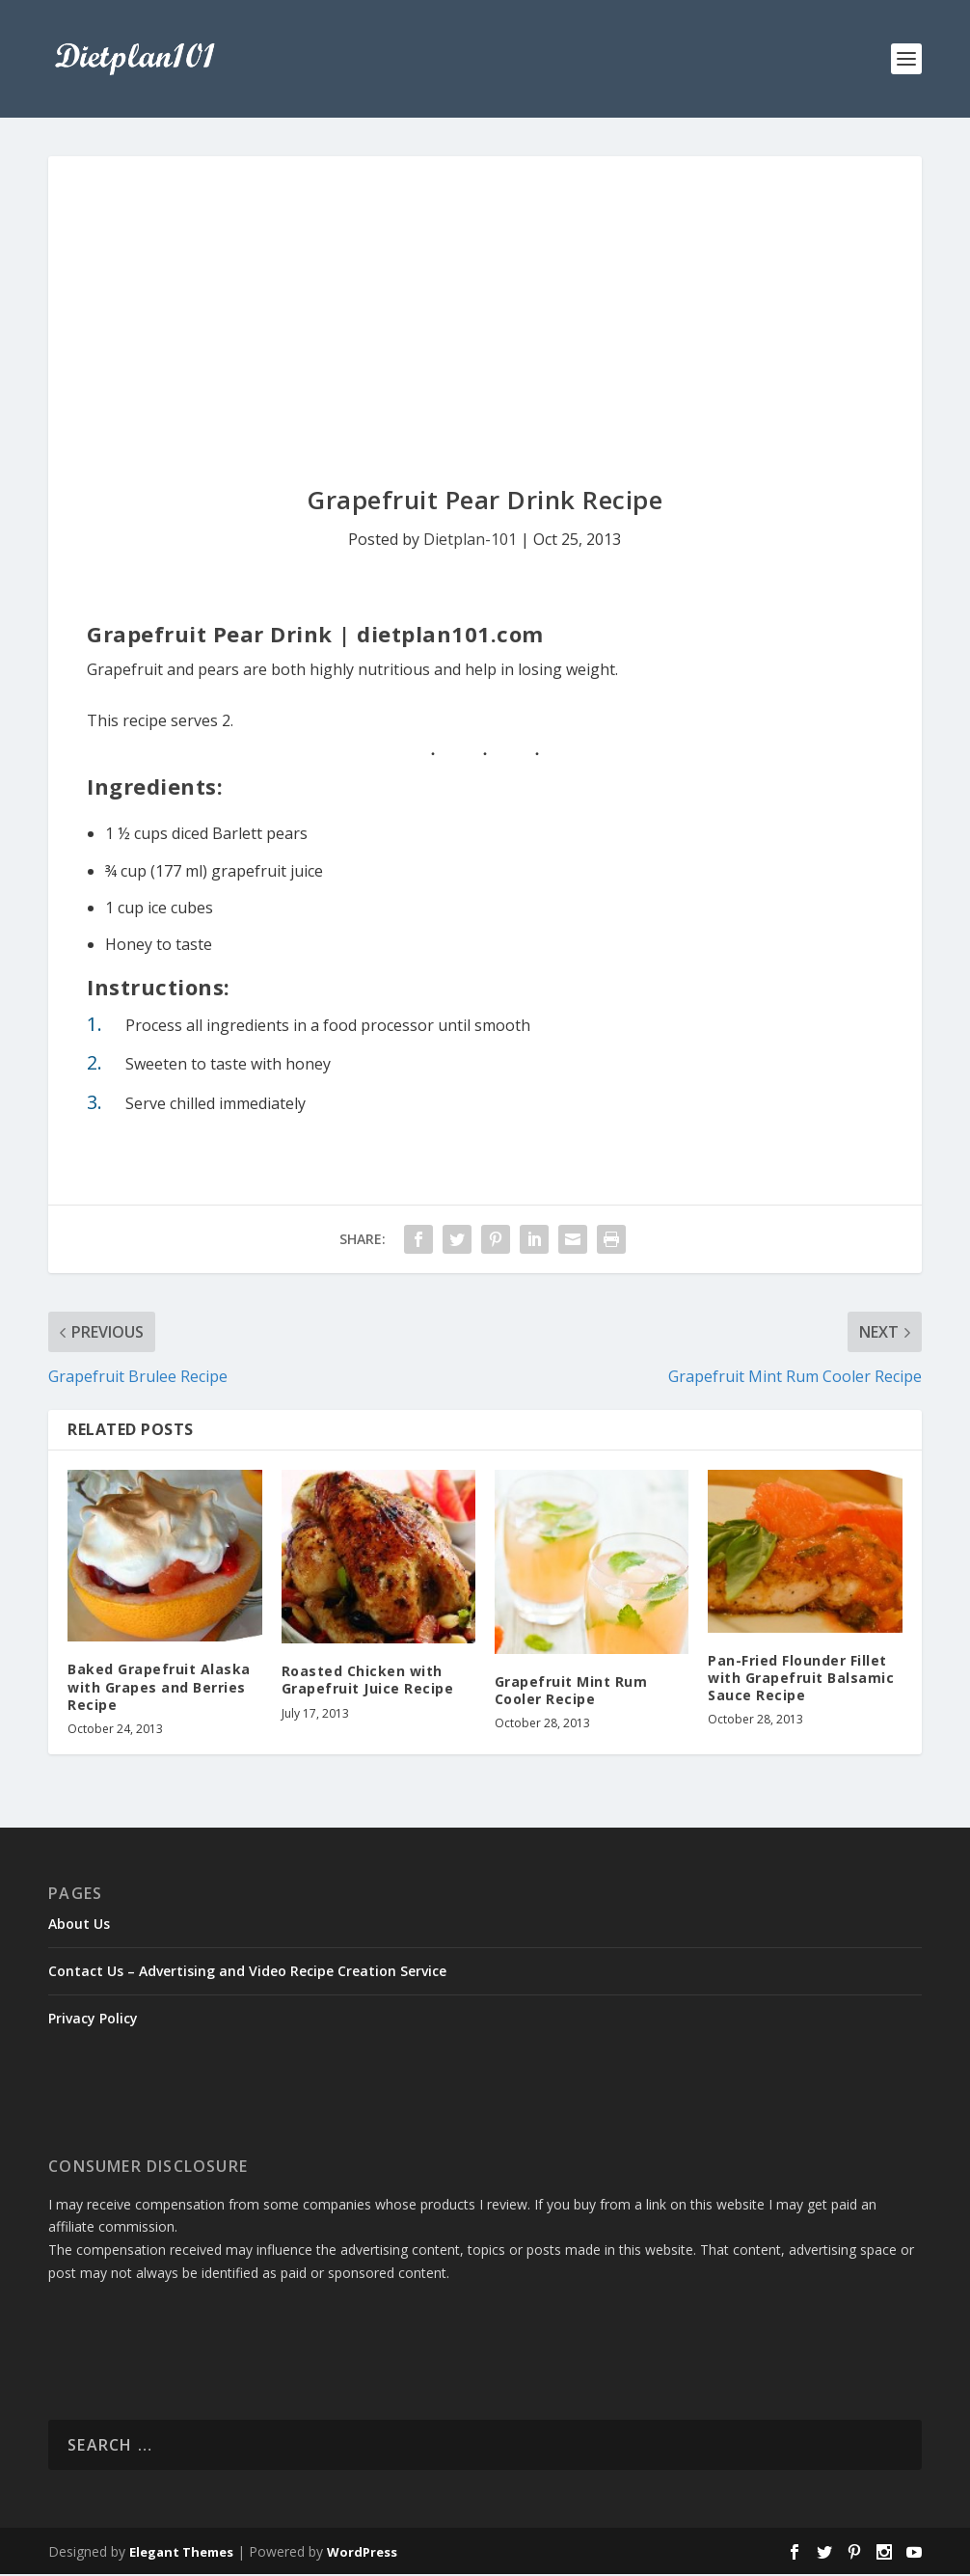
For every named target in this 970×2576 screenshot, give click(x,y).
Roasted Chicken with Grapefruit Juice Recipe (368, 1681)
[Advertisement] (484, 303)
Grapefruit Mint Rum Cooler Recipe (571, 1692)
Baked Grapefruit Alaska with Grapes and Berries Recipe (159, 1689)
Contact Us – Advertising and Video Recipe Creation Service (247, 1973)
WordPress (362, 2553)
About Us (79, 1925)
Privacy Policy (93, 2021)
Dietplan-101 (470, 541)
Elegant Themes (181, 2553)
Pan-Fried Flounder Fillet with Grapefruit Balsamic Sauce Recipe (801, 1679)
